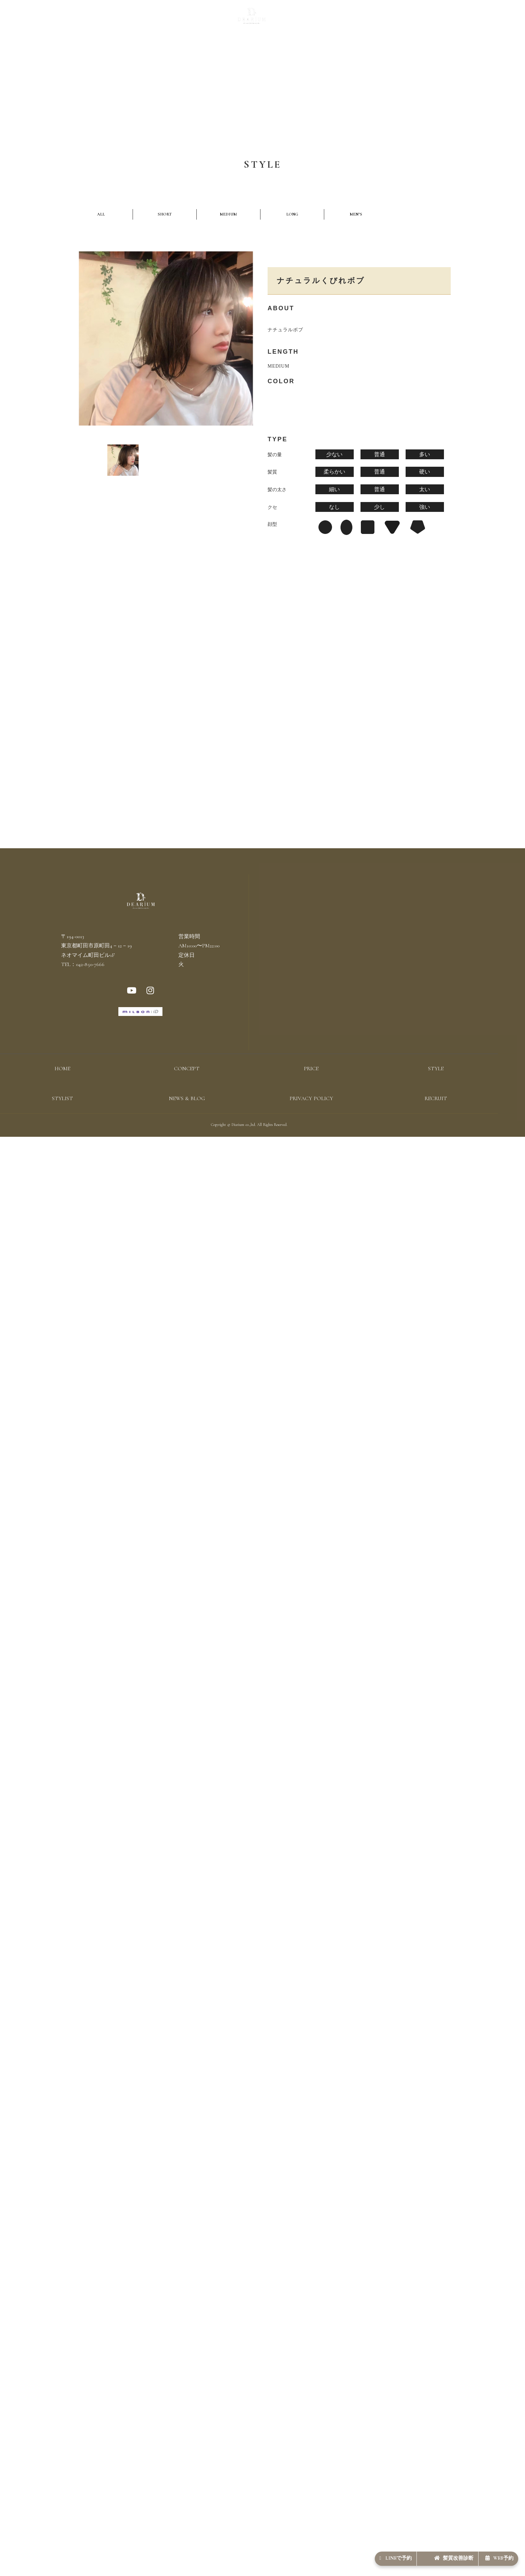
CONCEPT (159, 19)
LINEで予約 (345, 2554)
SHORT (117, 215)
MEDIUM (149, 215)
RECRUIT (368, 19)
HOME (62, 1080)
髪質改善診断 (424, 2554)
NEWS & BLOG (331, 19)
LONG (182, 215)
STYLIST (296, 19)
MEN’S (214, 215)
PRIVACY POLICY (311, 1110)
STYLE (208, 19)
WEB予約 (489, 2554)
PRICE (186, 19)
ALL (85, 215)
